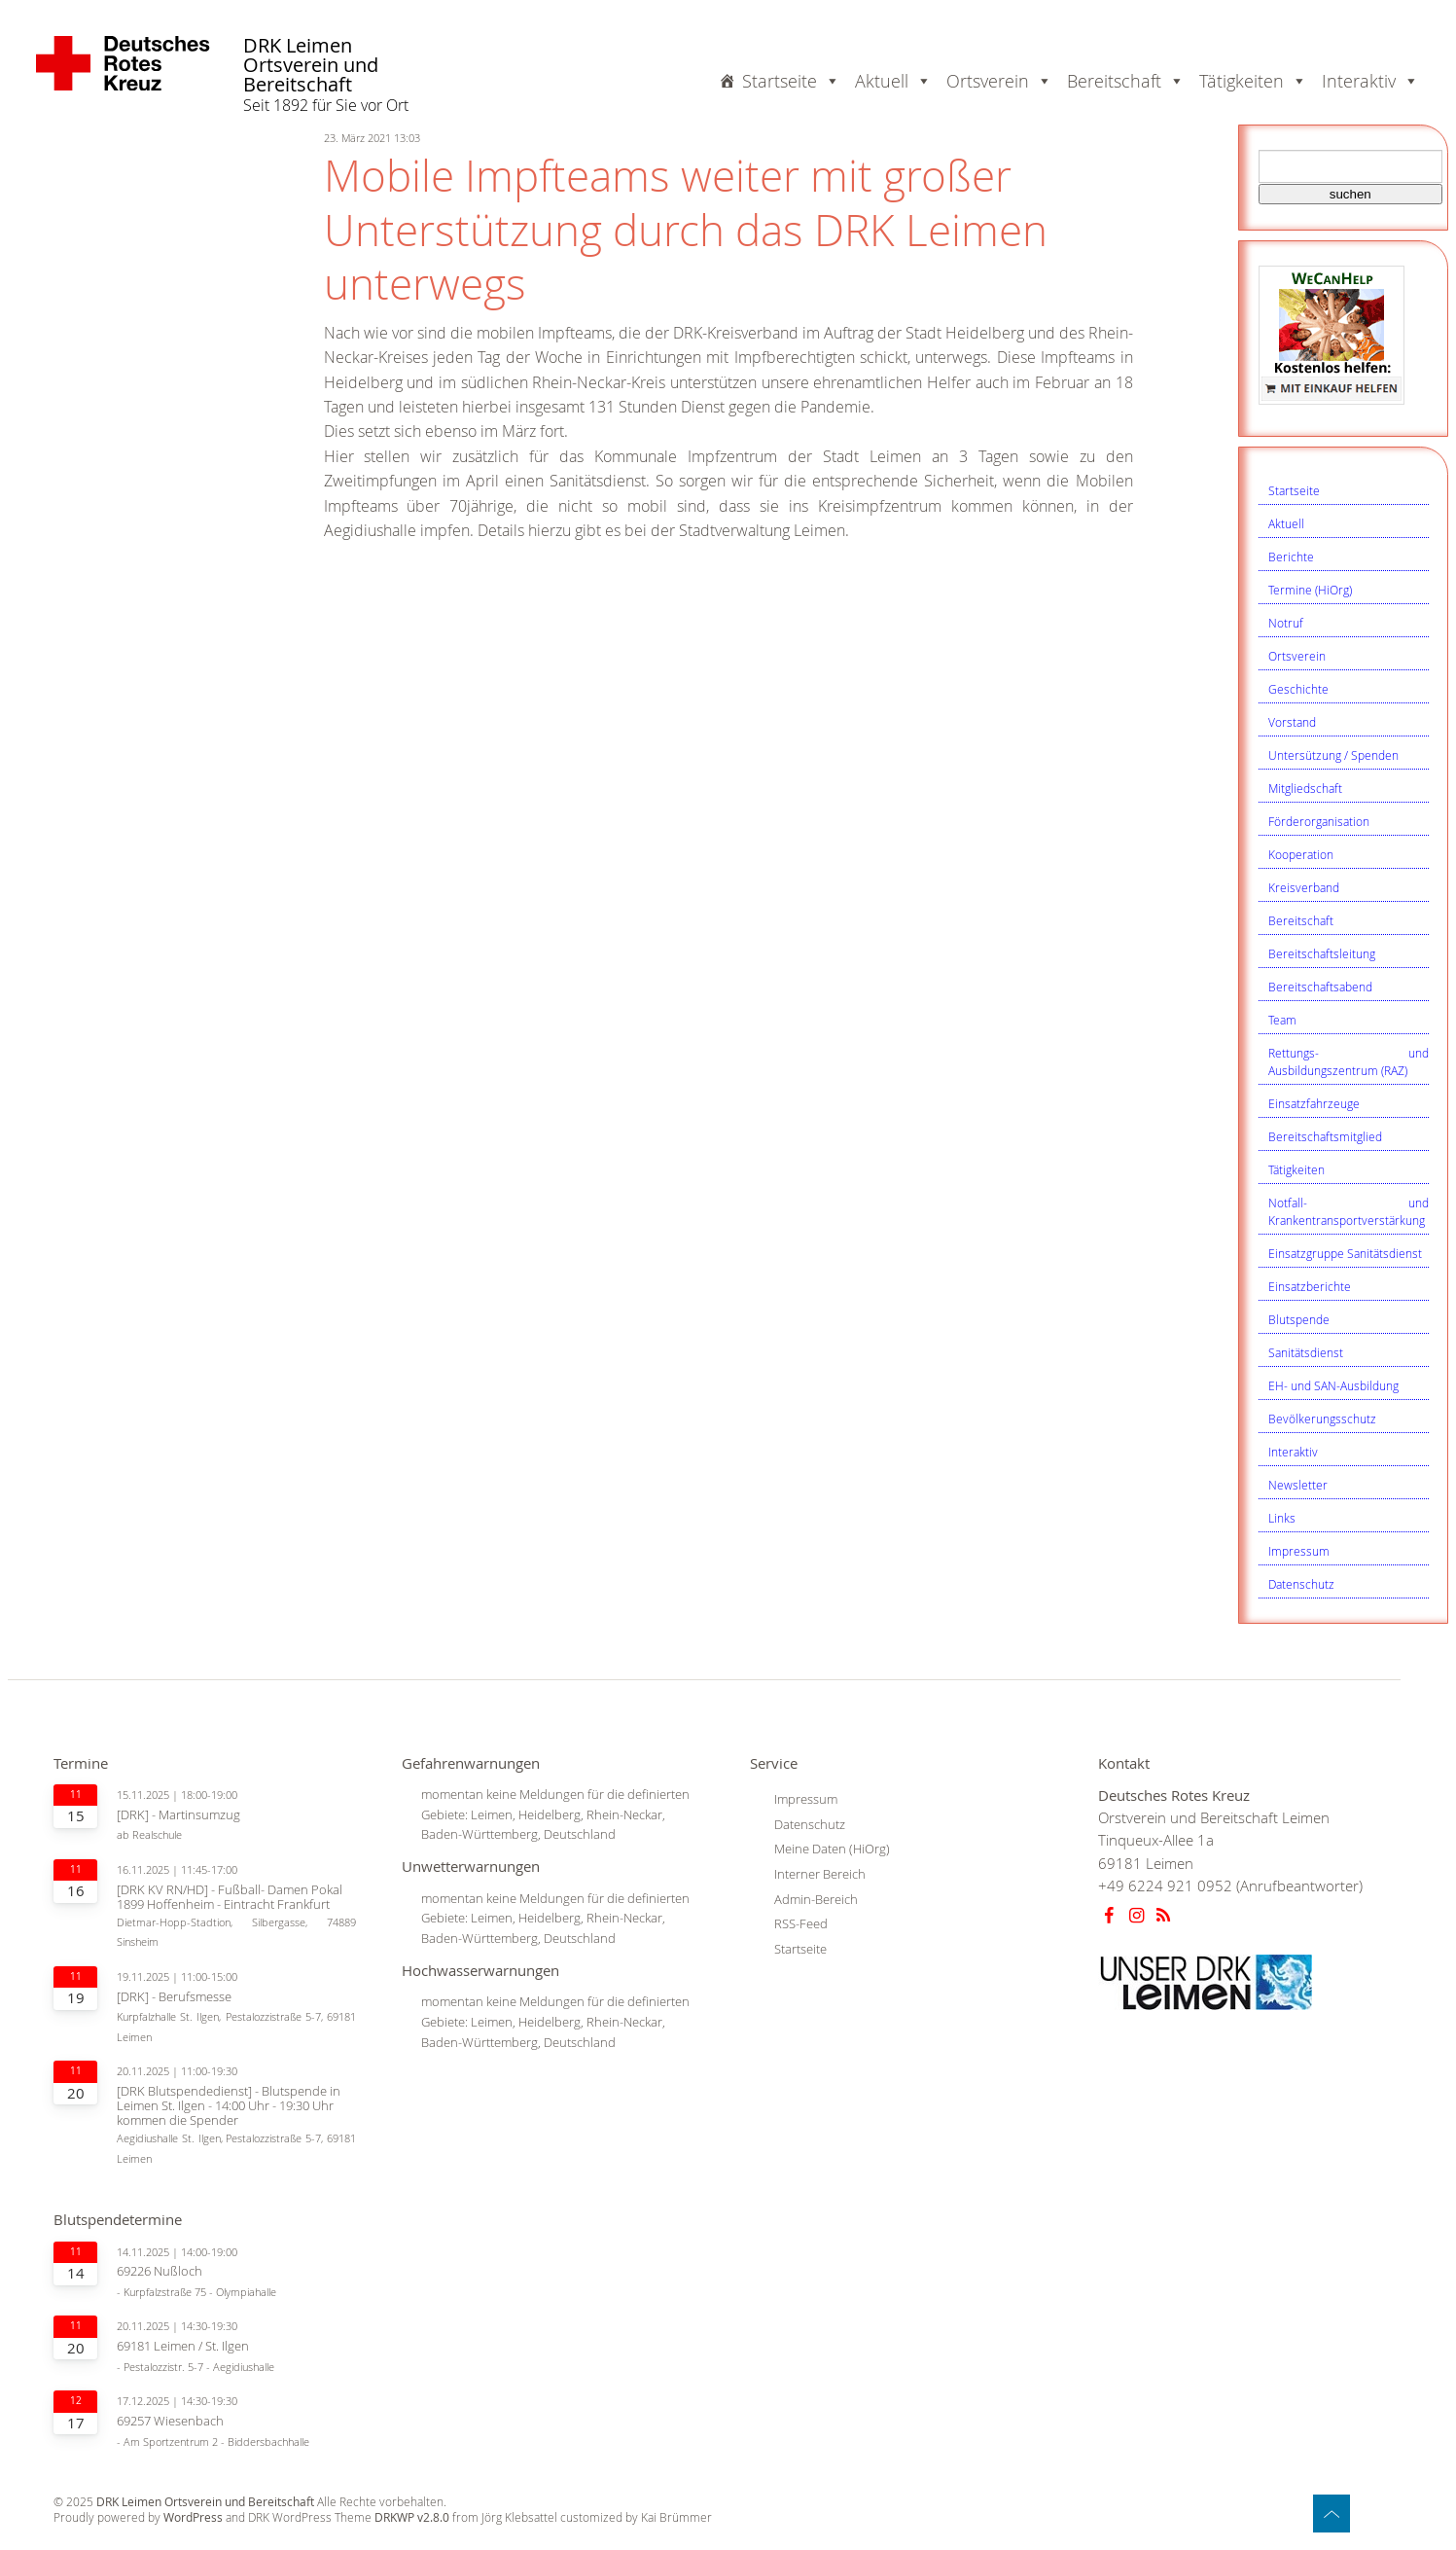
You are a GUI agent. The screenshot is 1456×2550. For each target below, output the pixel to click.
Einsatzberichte (1309, 1286)
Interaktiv (1293, 1451)
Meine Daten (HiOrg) (832, 1848)
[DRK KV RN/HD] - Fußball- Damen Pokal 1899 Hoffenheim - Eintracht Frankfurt (229, 1897)
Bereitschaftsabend (1320, 986)
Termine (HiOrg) (1310, 589)
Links (1282, 1518)
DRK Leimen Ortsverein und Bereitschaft (310, 65)
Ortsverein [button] (999, 80)
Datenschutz (1301, 1584)
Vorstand (1292, 722)
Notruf (1285, 622)
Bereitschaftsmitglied (1325, 1136)
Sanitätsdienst (1305, 1352)
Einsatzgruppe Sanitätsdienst (1345, 1253)
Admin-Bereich (816, 1899)
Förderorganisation (1318, 821)
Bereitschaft (1300, 920)
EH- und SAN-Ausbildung (1333, 1385)
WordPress (193, 2517)
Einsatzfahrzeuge (1314, 1103)
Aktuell (1286, 523)
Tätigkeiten (1296, 1169)
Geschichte (1298, 689)
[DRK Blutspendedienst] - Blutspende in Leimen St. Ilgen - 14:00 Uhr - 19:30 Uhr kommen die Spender (228, 2106)
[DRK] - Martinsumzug (178, 1815)
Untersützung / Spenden (1333, 755)
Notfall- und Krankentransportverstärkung (1348, 1211)
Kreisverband (1303, 887)
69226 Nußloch (159, 2271)
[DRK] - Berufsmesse (174, 1997)
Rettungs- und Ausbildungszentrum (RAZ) (1348, 1061)
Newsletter (1298, 1484)
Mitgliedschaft (1305, 788)
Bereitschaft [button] (1126, 80)
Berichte (1291, 556)
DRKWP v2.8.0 (411, 2517)
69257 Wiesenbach (170, 2421)
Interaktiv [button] (1370, 80)
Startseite (791, 80)
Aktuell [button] (893, 80)
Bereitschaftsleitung (1321, 953)
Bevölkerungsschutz (1322, 1418)
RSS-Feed (801, 1923)
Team (1282, 1019)
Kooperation (1300, 854)
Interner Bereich (820, 1874)
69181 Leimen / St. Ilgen (183, 2346)
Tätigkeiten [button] (1253, 80)
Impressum (1299, 1551)
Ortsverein (1297, 656)
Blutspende (1299, 1319)
